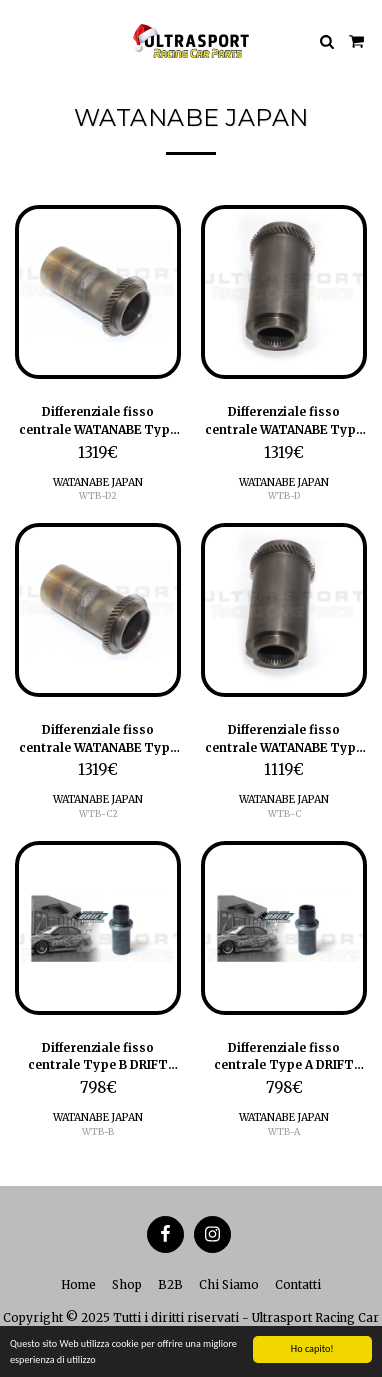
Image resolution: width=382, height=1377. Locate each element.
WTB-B (98, 1131)
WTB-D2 (98, 495)
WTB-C (284, 813)
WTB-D (284, 495)
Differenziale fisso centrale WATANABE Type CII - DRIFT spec (98, 739)
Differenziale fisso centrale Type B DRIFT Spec (98, 1057)
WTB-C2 (98, 813)
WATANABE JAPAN (98, 482)
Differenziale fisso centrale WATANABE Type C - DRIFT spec (284, 739)
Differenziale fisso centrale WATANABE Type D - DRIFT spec (284, 421)
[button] (22, 40)
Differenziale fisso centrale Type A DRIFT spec (284, 1057)
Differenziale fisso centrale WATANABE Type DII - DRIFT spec (98, 421)
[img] (98, 292)
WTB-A (284, 1131)
